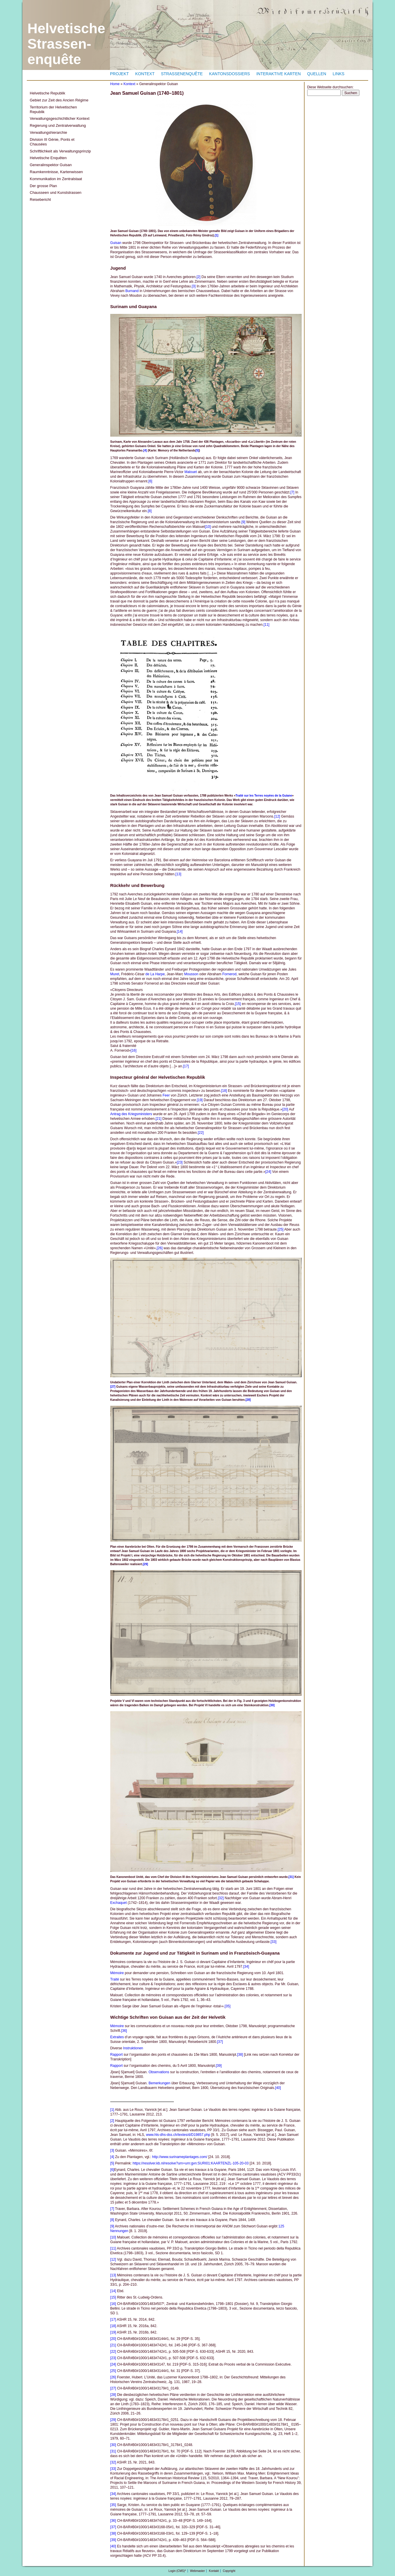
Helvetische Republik (47, 93)
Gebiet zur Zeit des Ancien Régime (59, 100)
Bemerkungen (159, 2083)
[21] (158, 1119)
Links (338, 73)
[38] (240, 2055)
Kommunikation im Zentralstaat (56, 179)
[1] (216, 235)
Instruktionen (133, 2048)
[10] (208, 527)
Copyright (229, 2571)
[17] (186, 1066)
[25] (281, 1229)
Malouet (190, 472)
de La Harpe (155, 974)
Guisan (115, 243)
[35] (227, 2006)
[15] (238, 1004)
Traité (114, 1979)
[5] (197, 450)
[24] (268, 1172)
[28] (248, 1399)
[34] (246, 1966)
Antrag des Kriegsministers (131, 1114)
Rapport (116, 2055)
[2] (198, 277)
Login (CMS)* (177, 2571)
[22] (201, 1133)
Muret (114, 974)
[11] (266, 625)
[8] (150, 511)
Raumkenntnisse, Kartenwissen (56, 172)
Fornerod (229, 974)
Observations (158, 2072)
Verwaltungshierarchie (48, 132)
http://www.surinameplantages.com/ (179, 2157)
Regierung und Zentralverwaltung (58, 125)
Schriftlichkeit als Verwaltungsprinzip (60, 151)
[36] (124, 2031)
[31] (291, 1877)
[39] (219, 2066)
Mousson (191, 974)
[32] (221, 1898)
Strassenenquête (182, 73)
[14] (180, 931)
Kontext (145, 73)
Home (115, 84)
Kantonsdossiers (229, 73)
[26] (159, 1248)
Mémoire (117, 1973)
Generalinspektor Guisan (51, 165)
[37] (220, 2042)
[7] (292, 492)
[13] (178, 874)
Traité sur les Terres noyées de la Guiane (263, 795)
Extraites (117, 2037)
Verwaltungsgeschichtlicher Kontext (60, 118)
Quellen (316, 73)
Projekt (119, 73)
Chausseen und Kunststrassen (55, 192)
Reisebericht (40, 199)
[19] (200, 1100)
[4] (145, 450)
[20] (285, 1109)
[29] (145, 1564)
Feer (166, 1095)
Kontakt (214, 2571)
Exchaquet (118, 1903)
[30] (272, 1705)
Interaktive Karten (278, 73)
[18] (224, 1091)
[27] (113, 1386)
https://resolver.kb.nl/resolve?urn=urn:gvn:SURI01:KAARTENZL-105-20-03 (191, 2163)
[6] (150, 481)
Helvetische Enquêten (48, 158)
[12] (277, 816)
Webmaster (197, 2571)
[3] (193, 286)
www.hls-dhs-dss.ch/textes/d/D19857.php (178, 2135)
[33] (274, 1942)
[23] (180, 1162)
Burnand (132, 291)
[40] (278, 2088)
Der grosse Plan (43, 186)
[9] (243, 522)
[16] (134, 1050)
